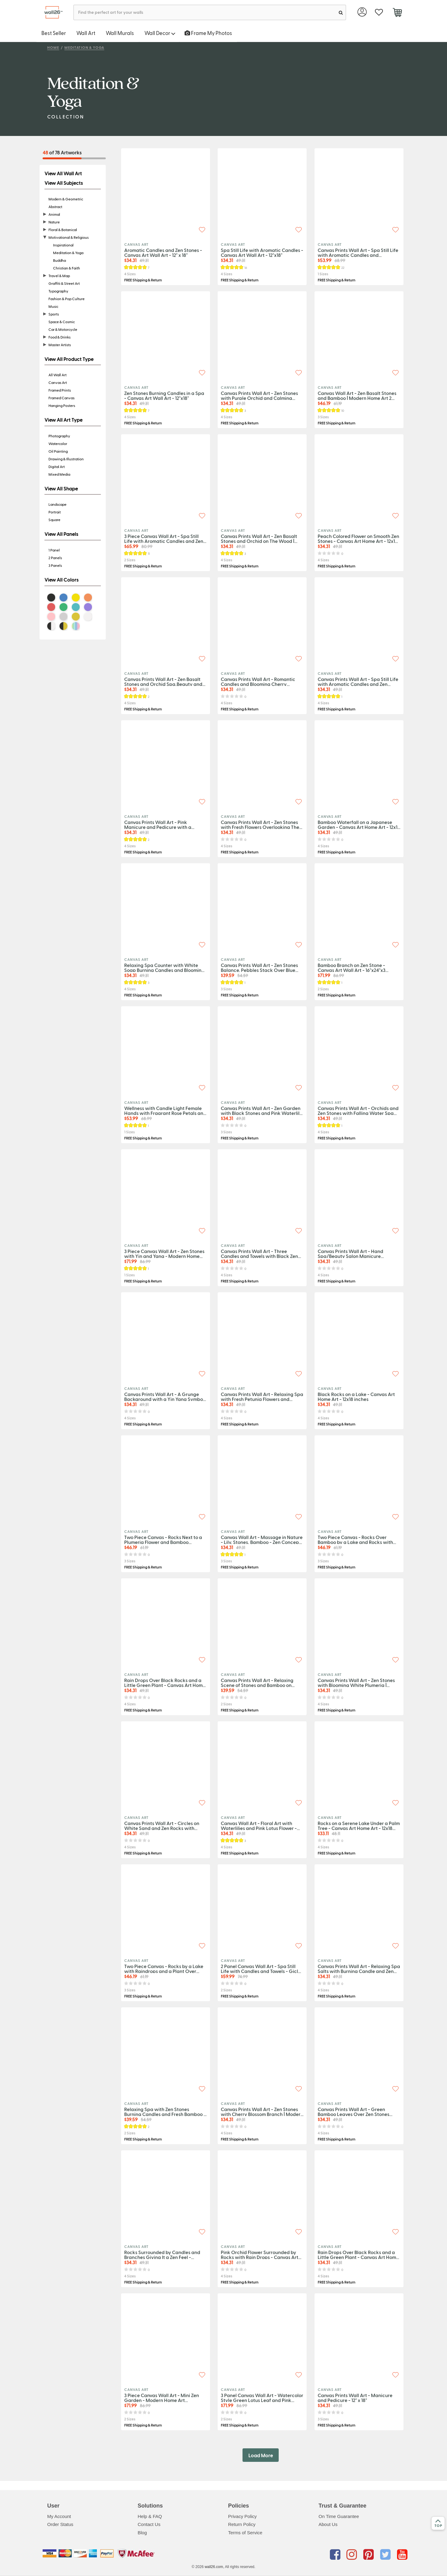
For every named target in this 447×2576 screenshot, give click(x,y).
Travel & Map (59, 275)
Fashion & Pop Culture (66, 298)
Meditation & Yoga (84, 47)
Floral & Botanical (62, 229)
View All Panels (61, 534)
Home (53, 47)
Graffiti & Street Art (64, 283)
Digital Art (56, 466)
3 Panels (55, 565)
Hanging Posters (61, 405)
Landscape (57, 504)
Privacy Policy (242, 2516)
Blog (142, 2532)
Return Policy (241, 2524)
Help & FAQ (150, 2516)
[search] (341, 12)
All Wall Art (57, 375)
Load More (260, 2455)
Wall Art (85, 33)
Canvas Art (57, 382)
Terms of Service (245, 2532)
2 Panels (55, 557)
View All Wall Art (63, 173)
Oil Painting (58, 451)
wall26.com (213, 2567)
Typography (58, 291)
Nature (54, 222)
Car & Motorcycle (62, 329)
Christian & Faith (66, 268)
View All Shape (61, 488)
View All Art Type (63, 420)
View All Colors (61, 579)
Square (54, 519)
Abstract (55, 206)
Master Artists (59, 344)
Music (53, 306)
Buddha (59, 260)
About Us (328, 2524)
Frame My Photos (208, 33)
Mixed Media (59, 474)
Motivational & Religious (68, 237)
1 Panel (54, 550)
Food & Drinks (59, 337)
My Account (59, 2516)
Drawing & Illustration (66, 459)
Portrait (54, 512)
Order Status (60, 2524)
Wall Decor (159, 33)
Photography (59, 436)
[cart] (397, 13)
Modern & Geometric (65, 199)
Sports (53, 314)
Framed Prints (59, 390)
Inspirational (63, 245)
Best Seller (53, 33)
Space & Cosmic (61, 321)
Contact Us (149, 2524)
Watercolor (57, 443)
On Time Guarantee (339, 2516)
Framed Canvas (61, 398)
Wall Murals (120, 33)
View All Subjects (63, 183)
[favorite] (379, 12)
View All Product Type (69, 359)
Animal (54, 214)
